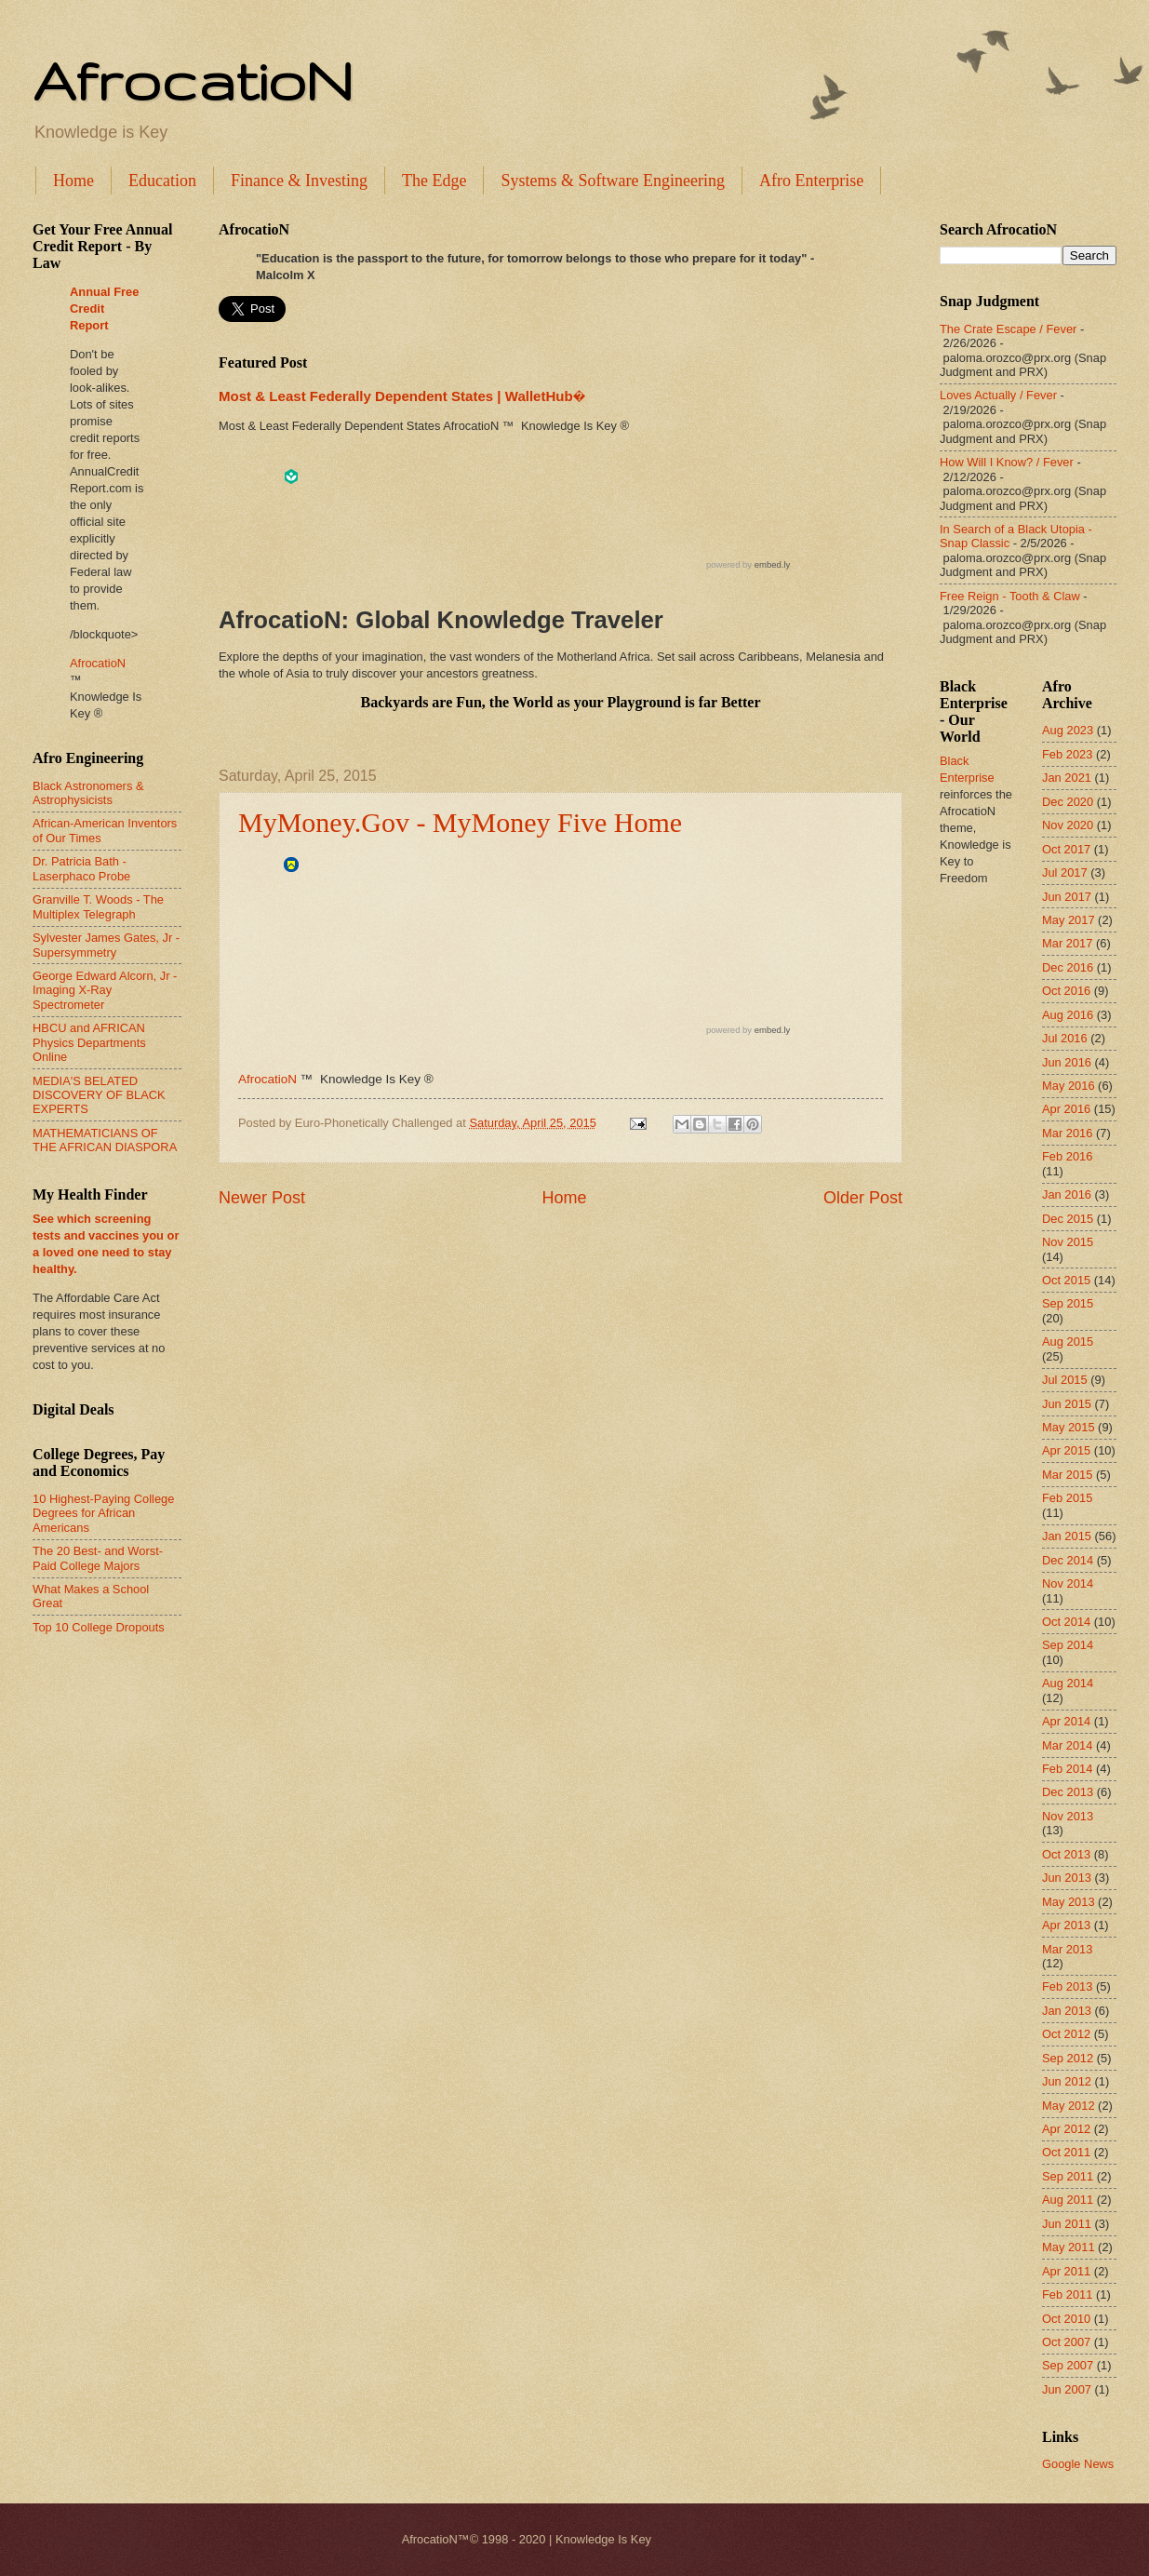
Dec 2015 (1067, 1219)
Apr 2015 (1066, 1450)
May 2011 (1068, 2247)
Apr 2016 (1066, 1109)
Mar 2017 (1067, 943)
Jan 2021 (1066, 778)
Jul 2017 (1065, 872)
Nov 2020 (1067, 825)
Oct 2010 (1066, 2319)
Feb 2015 (1067, 1498)
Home (73, 180)
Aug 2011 (1067, 2200)
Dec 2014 (1067, 1560)
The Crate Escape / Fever (1008, 329)
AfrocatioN (193, 80)
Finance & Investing (299, 180)
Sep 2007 (1067, 2365)
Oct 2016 (1066, 991)
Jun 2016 (1066, 1062)
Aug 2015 (1067, 1341)
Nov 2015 (1067, 1242)
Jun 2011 (1066, 2224)
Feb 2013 (1067, 1986)
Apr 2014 (1066, 1721)
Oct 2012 (1066, 2034)
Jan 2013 (1066, 2011)
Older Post (862, 1197)
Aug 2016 (1067, 1015)
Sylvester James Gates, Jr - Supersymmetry (106, 945)
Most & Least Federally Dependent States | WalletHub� (402, 396)
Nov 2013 (1067, 1816)
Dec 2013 (1067, 1792)
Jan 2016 (1066, 1194)
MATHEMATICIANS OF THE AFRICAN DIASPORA (105, 1140)
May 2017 (1068, 920)
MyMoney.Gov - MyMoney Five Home (460, 822)
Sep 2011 (1067, 2176)
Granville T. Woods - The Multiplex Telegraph (98, 906)
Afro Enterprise (811, 180)
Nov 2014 (1067, 1583)
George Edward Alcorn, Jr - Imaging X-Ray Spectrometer (105, 990)
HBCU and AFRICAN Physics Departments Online (89, 1042)
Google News (1078, 2464)
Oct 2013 (1066, 1854)
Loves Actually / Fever (998, 395)
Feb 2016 (1067, 1156)
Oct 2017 (1066, 849)
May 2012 (1068, 2106)
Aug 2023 (1067, 730)
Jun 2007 (1066, 2389)
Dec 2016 (1067, 967)
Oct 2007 (1066, 2342)
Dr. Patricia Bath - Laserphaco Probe (81, 868)
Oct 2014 (1066, 1622)
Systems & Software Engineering (612, 180)
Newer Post (262, 1197)
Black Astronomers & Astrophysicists (88, 793)
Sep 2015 (1067, 1303)
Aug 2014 (1067, 1683)
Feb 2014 (1067, 1769)
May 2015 (1068, 1427)
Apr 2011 (1066, 2271)
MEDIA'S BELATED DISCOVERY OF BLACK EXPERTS (99, 1095)
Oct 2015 (1066, 1280)
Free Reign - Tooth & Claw (1010, 596)
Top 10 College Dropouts (99, 1627)
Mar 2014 (1067, 1745)
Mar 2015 (1067, 1475)
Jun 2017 (1066, 897)
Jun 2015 (1066, 1404)
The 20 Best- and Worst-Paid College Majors (98, 1558)
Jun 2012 (1066, 2081)
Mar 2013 (1067, 1949)
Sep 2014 (1067, 1645)
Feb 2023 (1067, 754)
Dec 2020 (1067, 802)
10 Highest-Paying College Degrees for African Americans (103, 1513)
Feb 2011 (1067, 2294)
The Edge (434, 180)
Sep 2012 (1067, 2058)
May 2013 (1068, 1902)
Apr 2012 (1066, 2129)
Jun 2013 (1066, 1878)
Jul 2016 (1065, 1038)
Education (162, 180)
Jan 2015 (1066, 1536)
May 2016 (1068, 1086)
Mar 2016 (1067, 1133)
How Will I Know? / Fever (1007, 462)
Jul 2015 (1065, 1380)
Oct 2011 (1066, 2152)
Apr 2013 (1066, 1925)
